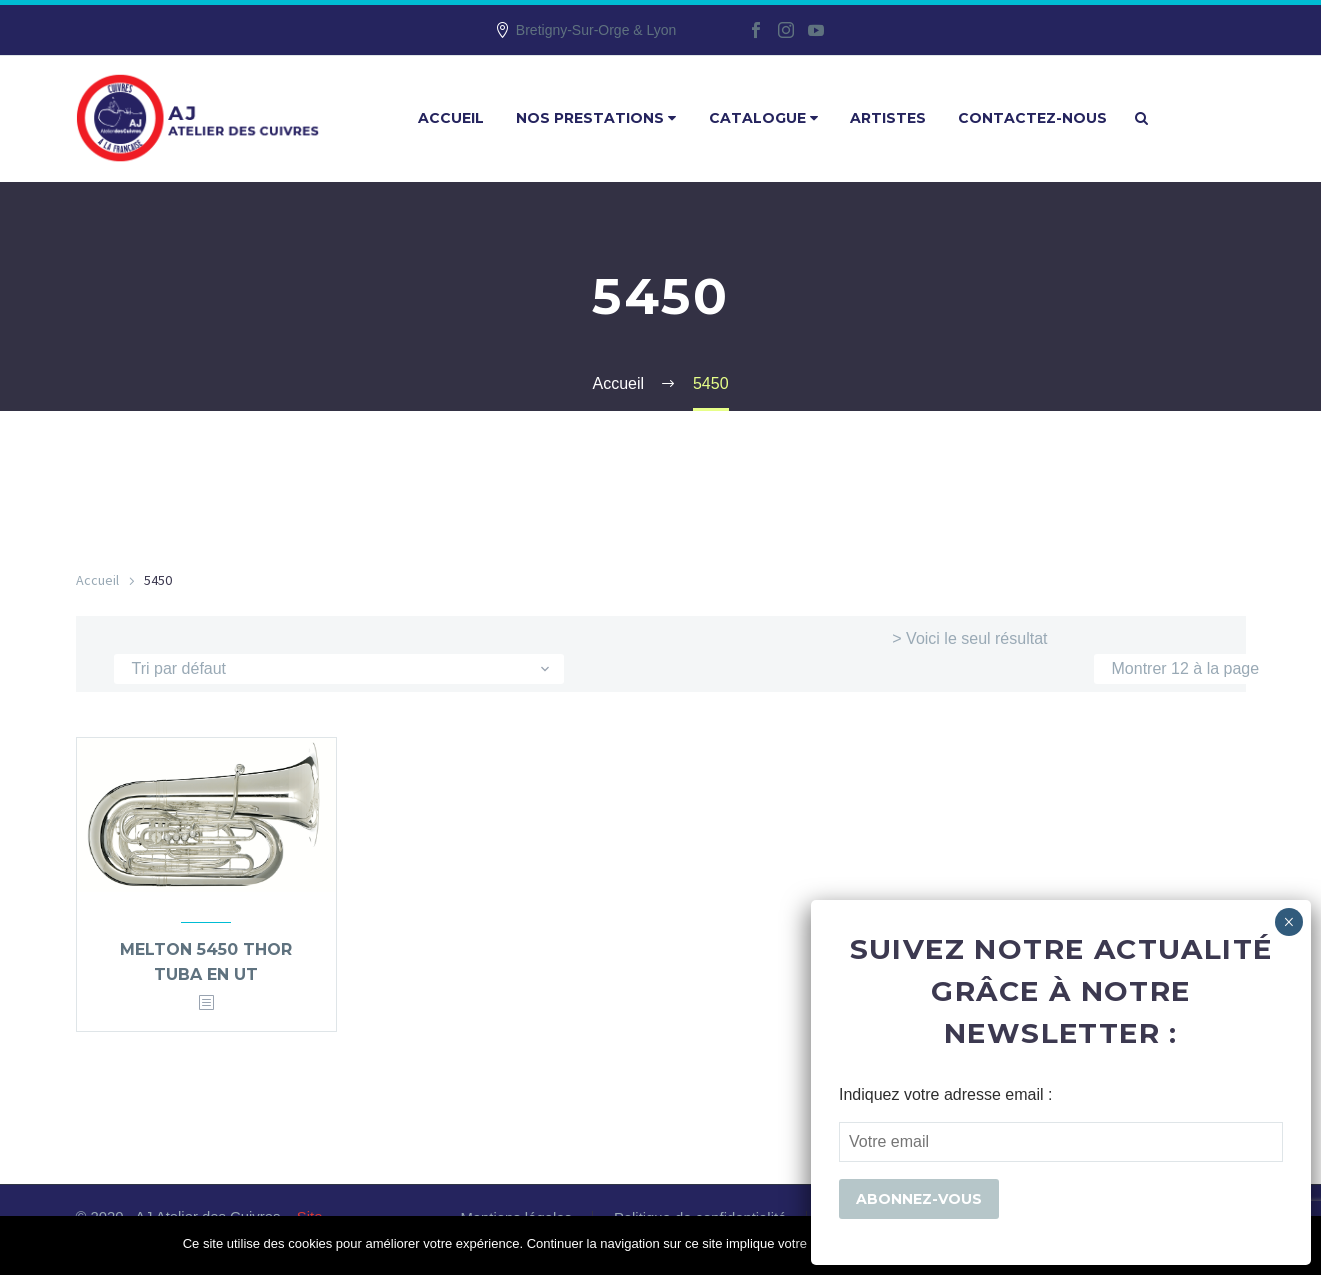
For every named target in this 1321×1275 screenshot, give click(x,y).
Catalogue (763, 118)
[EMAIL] (1061, 1142)
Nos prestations (596, 118)
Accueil (451, 118)
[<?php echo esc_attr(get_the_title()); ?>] (206, 1003)
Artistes (888, 118)
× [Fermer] (1288, 922)
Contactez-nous (1032, 118)
